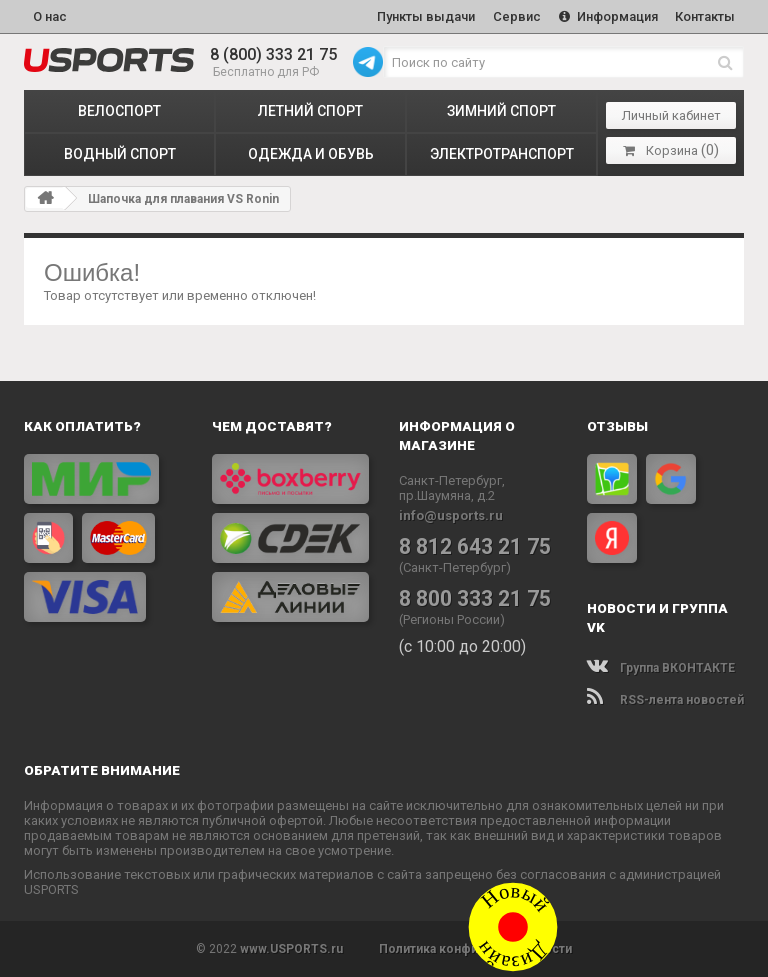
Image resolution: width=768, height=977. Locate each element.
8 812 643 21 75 (475, 546)
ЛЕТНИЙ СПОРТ (310, 111)
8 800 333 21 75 (475, 598)
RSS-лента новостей (665, 700)
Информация (607, 16)
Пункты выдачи (425, 16)
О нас (50, 16)
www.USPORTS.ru (291, 949)
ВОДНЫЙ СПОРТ (120, 154)
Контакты (705, 16)
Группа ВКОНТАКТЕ (661, 668)
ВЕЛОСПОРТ (119, 111)
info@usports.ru (451, 515)
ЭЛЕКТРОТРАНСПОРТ (502, 154)
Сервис (516, 16)
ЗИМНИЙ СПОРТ (501, 111)
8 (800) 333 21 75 (273, 54)
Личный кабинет (671, 115)
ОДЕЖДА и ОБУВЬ (311, 154)
